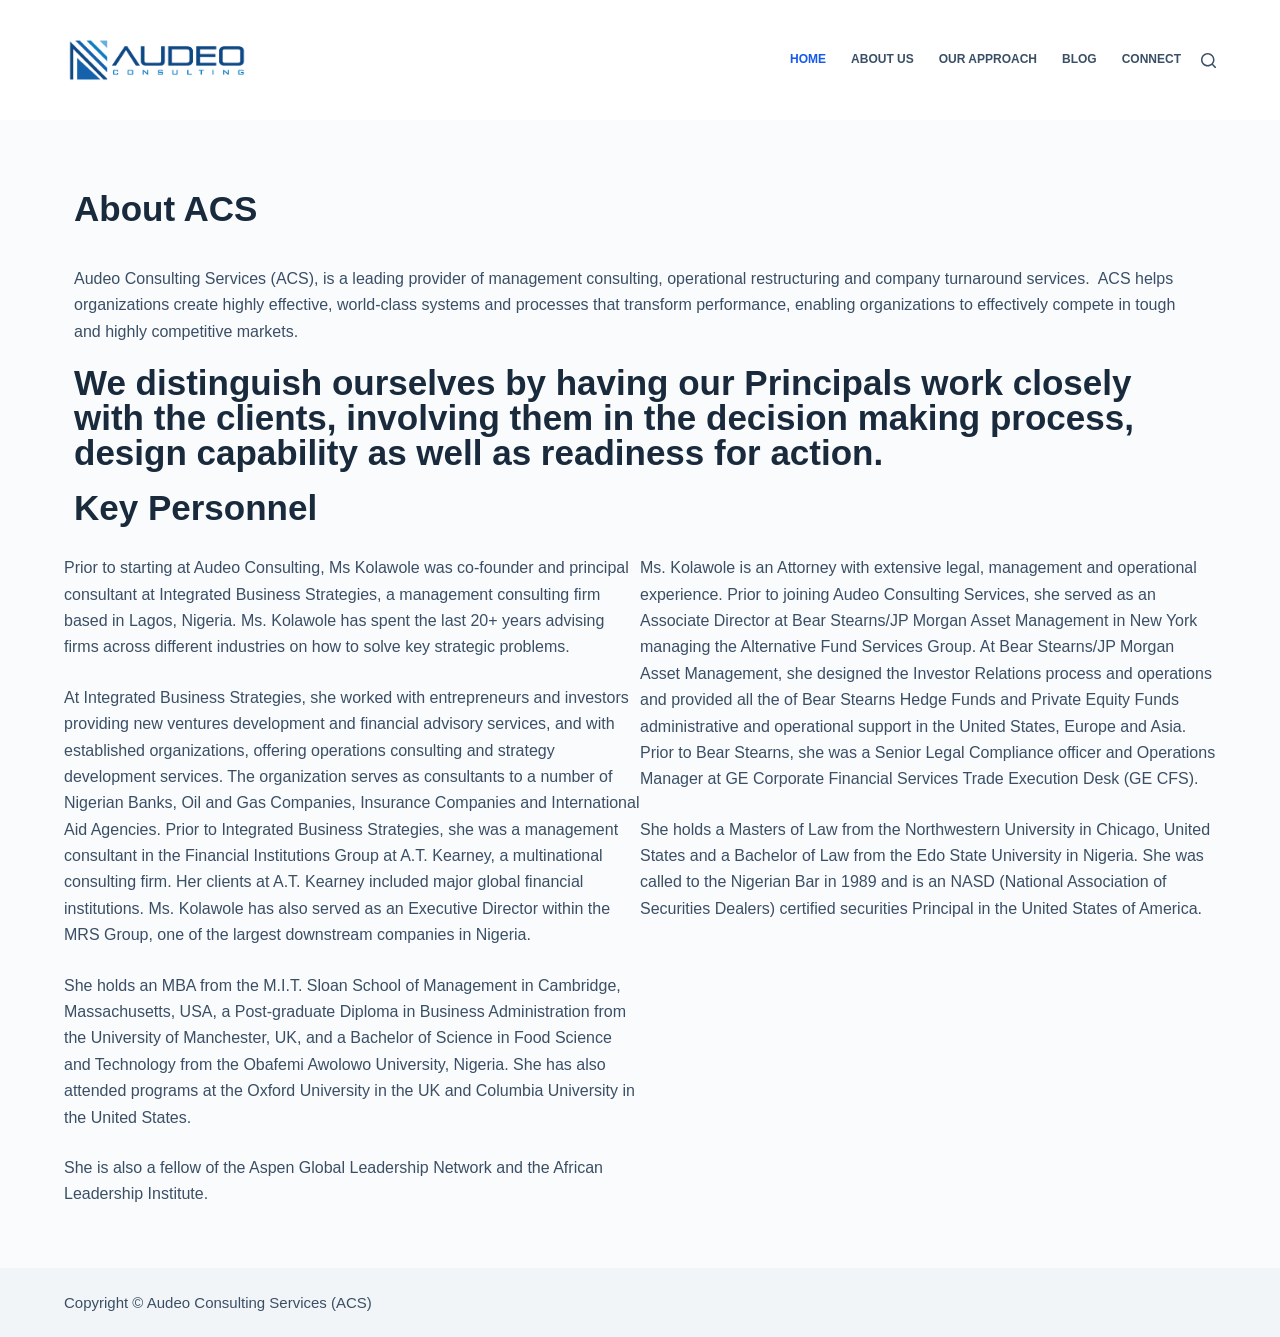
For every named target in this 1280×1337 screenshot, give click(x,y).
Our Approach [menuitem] (988, 59)
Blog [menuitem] (1079, 59)
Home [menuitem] (808, 59)
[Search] (1208, 60)
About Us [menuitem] (882, 59)
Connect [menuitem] (1151, 59)
